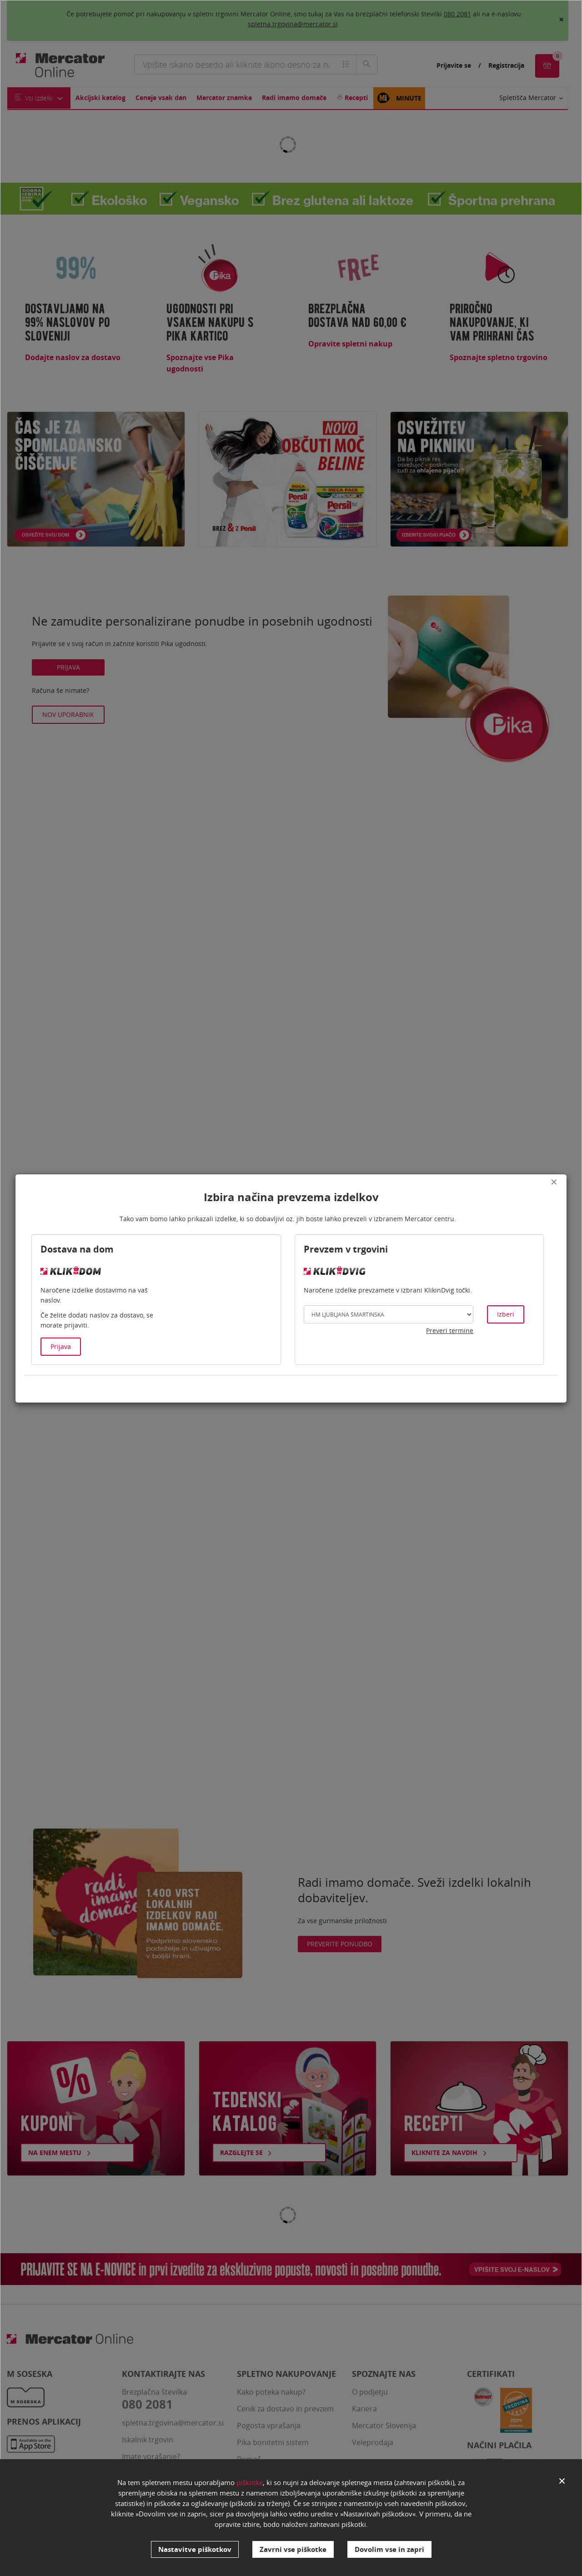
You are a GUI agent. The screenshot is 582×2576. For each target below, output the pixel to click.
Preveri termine (449, 1330)
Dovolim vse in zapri (389, 2549)
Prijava (60, 1346)
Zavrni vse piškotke (293, 2549)
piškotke (249, 2482)
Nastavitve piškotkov (194, 2549)
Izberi (505, 1314)
